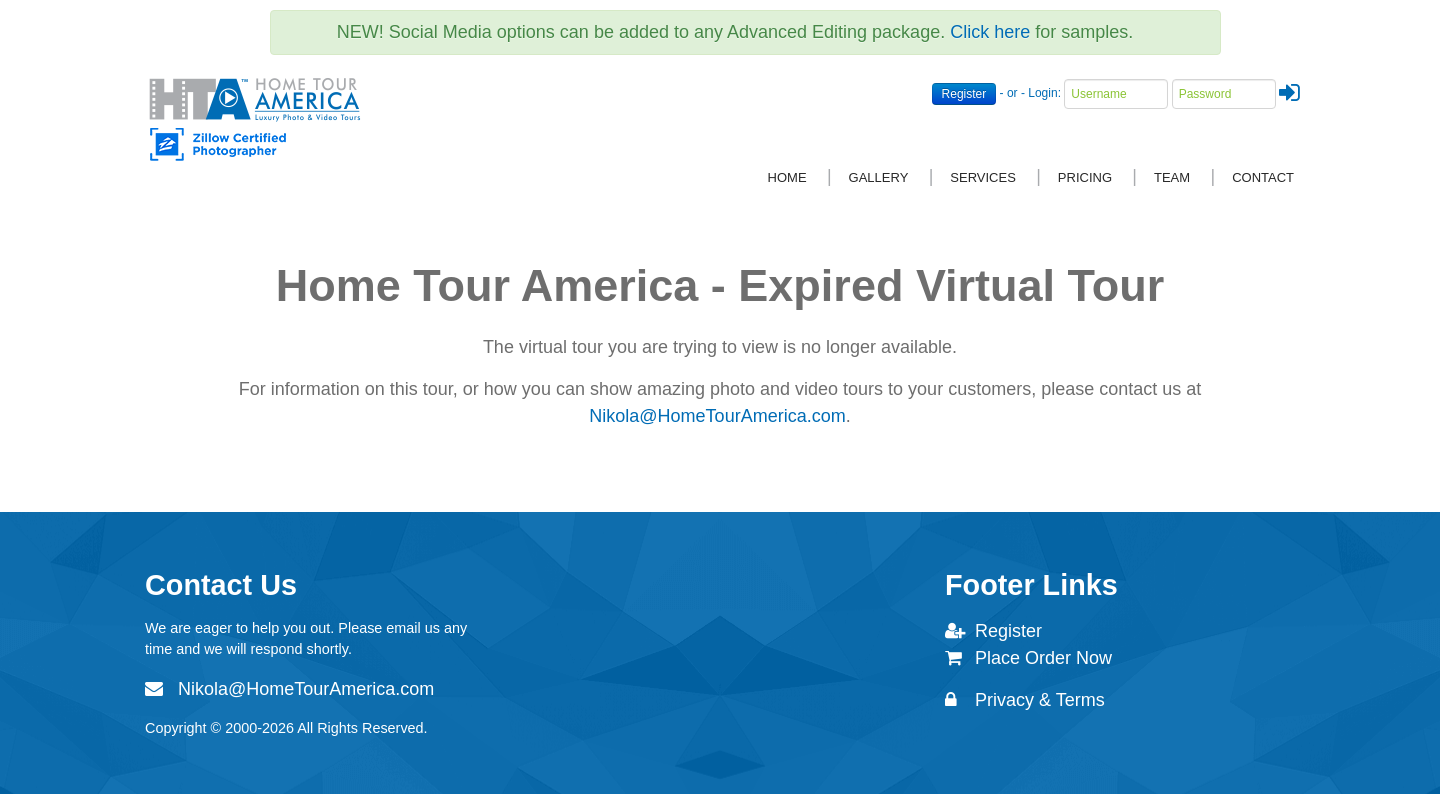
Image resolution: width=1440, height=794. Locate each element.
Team (1172, 177)
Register (964, 94)
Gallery (879, 177)
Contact (1263, 177)
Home (787, 177)
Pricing (1085, 177)
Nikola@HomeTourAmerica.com (717, 416)
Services (983, 177)
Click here (990, 32)
